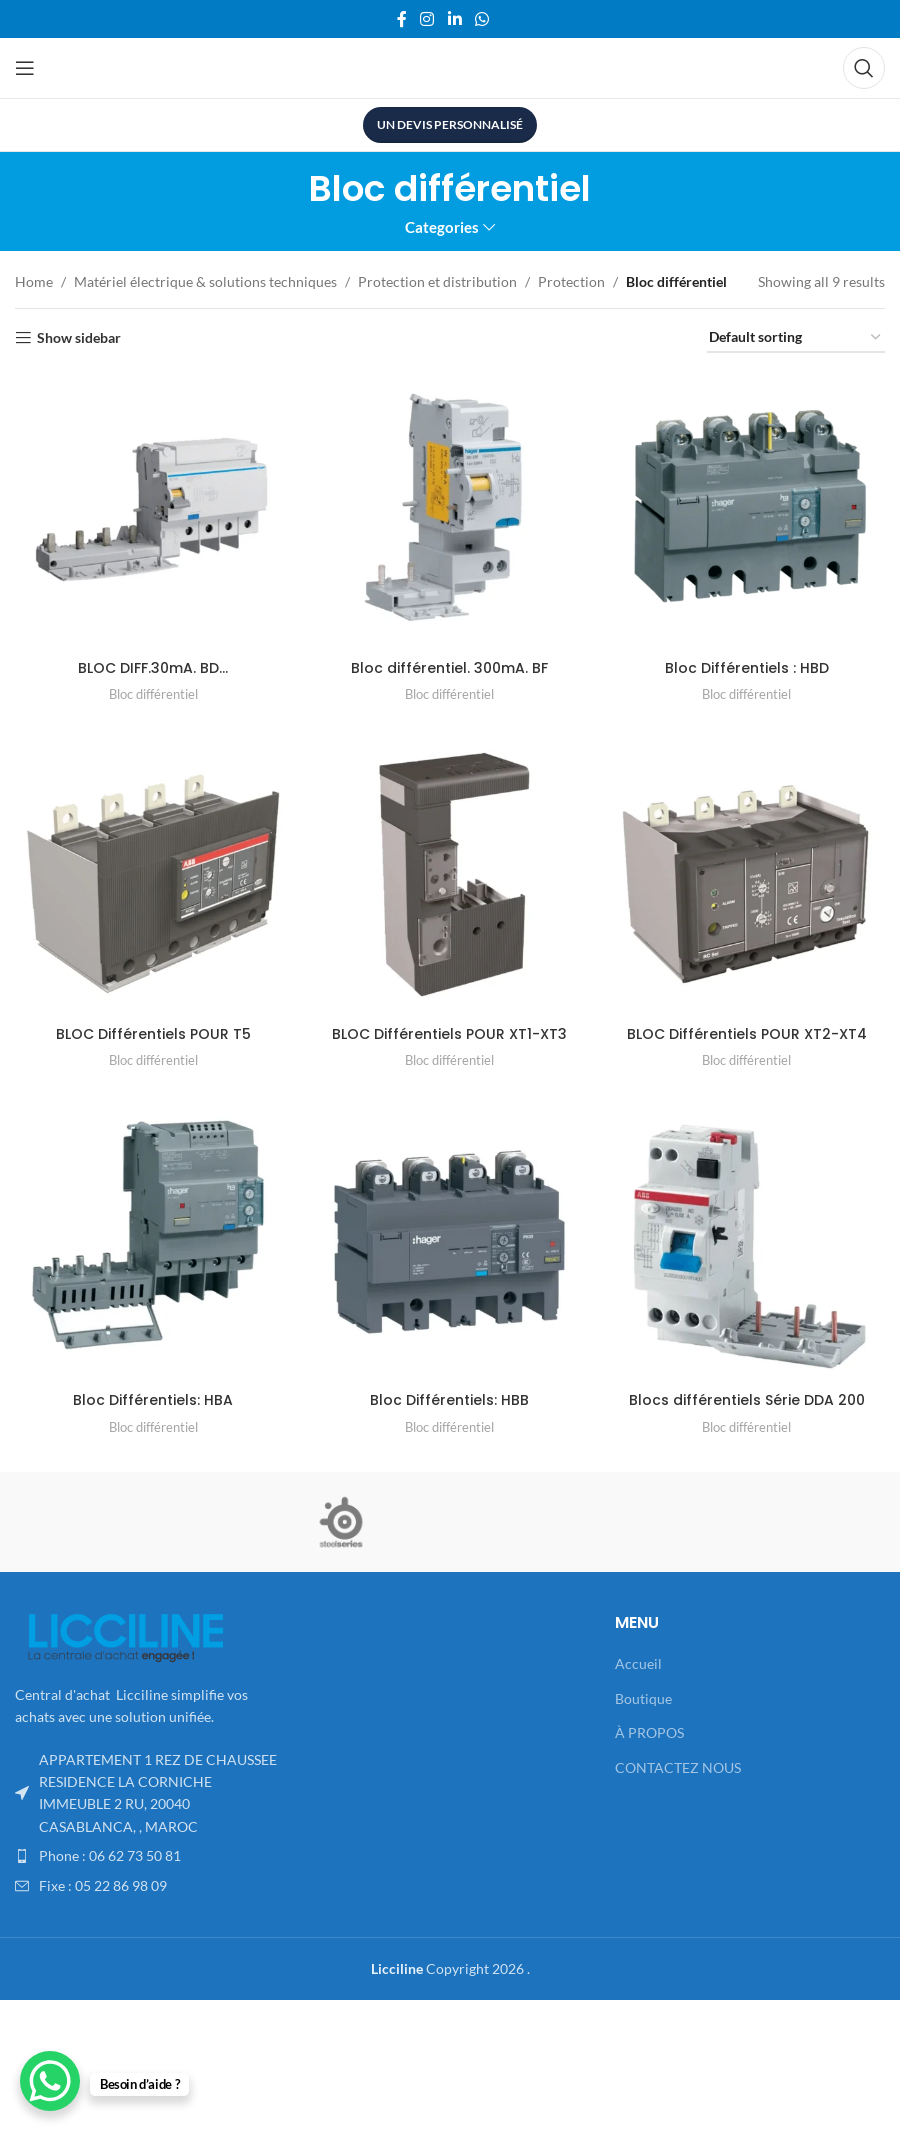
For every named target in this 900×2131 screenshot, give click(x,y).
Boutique (643, 1698)
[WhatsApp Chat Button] (50, 2081)
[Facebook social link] (401, 19)
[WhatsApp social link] (481, 19)
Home (34, 281)
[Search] (864, 68)
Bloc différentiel (153, 694)
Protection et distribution (437, 281)
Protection (571, 281)
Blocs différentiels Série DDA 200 (747, 1400)
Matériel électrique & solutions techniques (205, 281)
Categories (442, 227)
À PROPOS (649, 1732)
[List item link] (150, 1856)
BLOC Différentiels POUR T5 (153, 1034)
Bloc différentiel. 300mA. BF (449, 668)
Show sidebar (79, 338)
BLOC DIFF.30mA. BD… (153, 668)
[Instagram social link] (427, 19)
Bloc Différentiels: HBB (449, 1400)
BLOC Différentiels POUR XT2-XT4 (747, 1034)
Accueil (638, 1663)
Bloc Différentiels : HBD (747, 668)
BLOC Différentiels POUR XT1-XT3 (449, 1034)
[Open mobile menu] (25, 68)
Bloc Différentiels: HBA (153, 1400)
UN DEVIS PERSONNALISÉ (450, 124)
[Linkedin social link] (454, 19)
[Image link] (125, 1635)
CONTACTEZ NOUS (678, 1767)
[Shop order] (796, 338)
